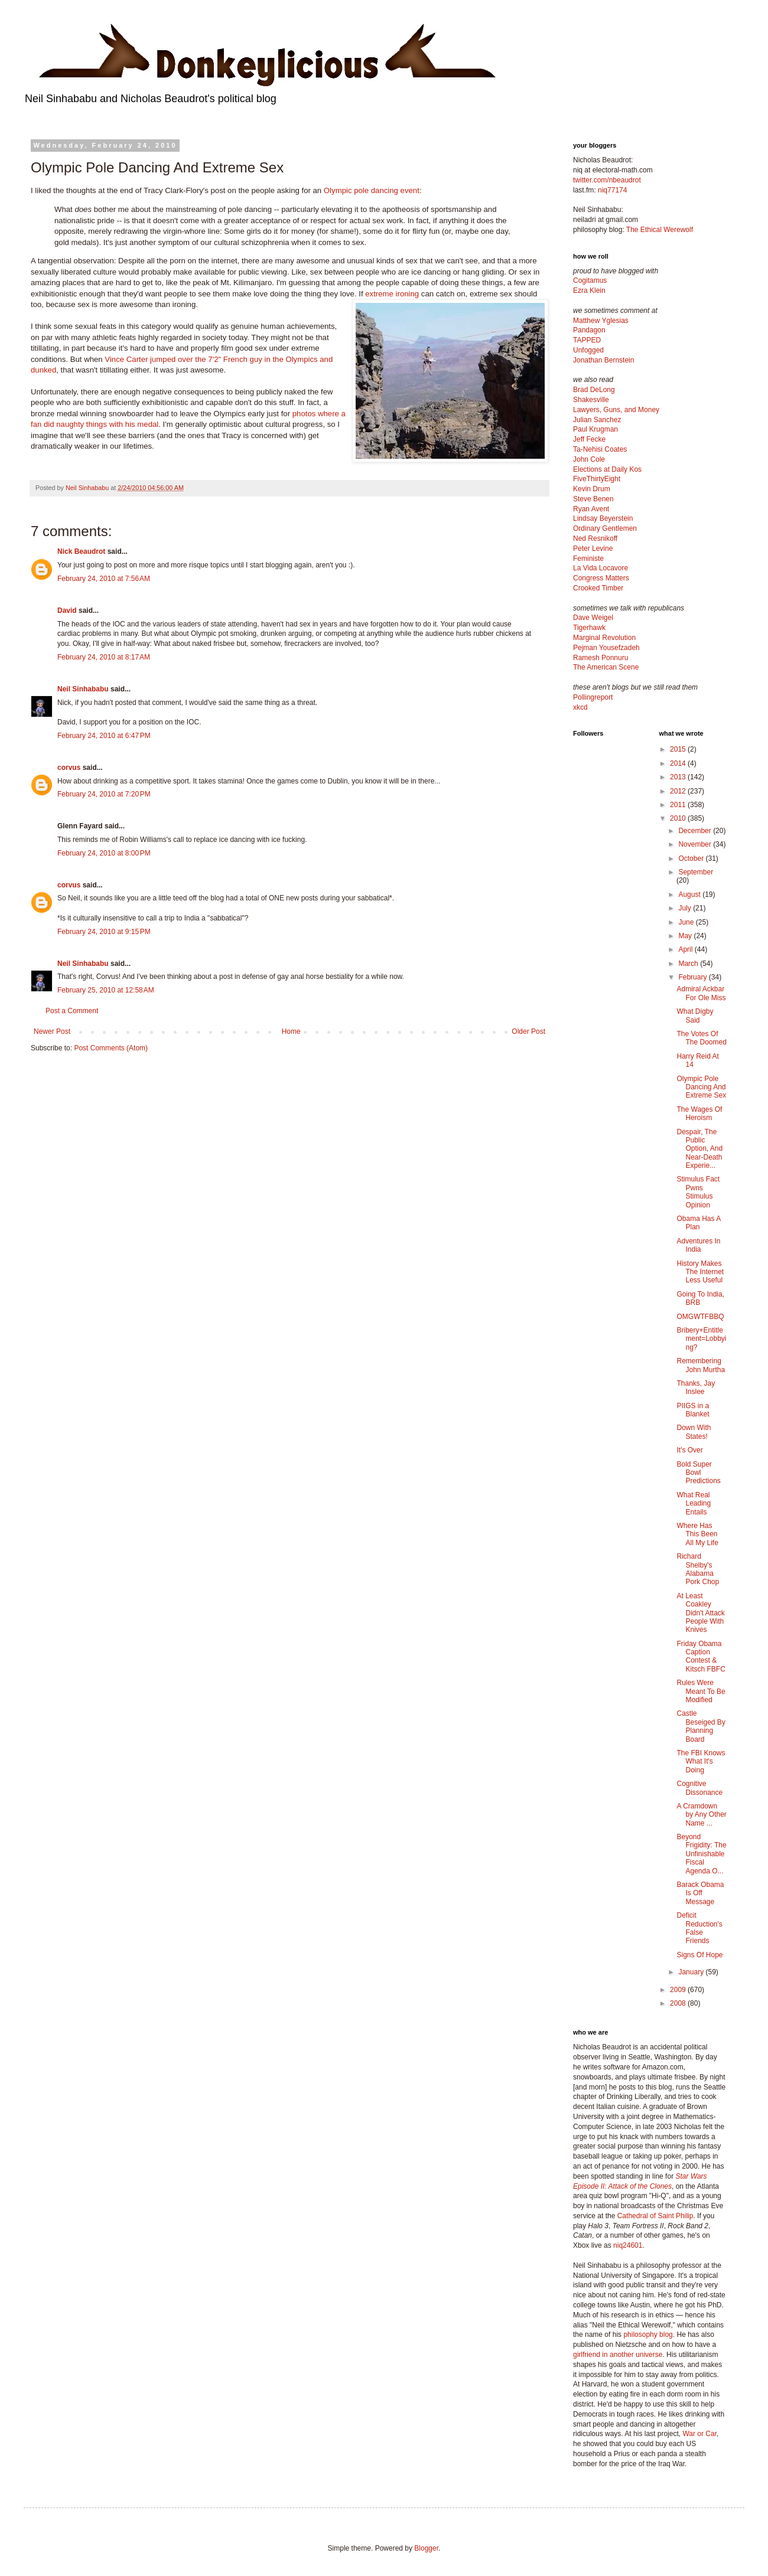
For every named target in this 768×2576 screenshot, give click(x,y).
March (689, 963)
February (693, 977)
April (686, 949)
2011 (679, 805)
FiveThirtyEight (596, 479)
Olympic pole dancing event (371, 190)
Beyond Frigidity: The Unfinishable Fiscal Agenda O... (701, 1854)
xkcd (580, 707)
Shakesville (591, 400)
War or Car (699, 2434)
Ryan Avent (591, 509)
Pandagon (589, 330)
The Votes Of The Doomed (701, 1038)
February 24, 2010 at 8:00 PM (104, 853)
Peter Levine (593, 548)
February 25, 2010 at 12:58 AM (105, 990)
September (695, 872)
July (685, 908)
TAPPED (587, 340)
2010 (679, 818)
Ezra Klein (589, 290)
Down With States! (693, 1432)
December (695, 831)
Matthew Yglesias (601, 320)
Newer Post (52, 1031)
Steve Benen (593, 499)
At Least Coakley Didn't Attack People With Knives (700, 1613)
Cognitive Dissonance (699, 1788)
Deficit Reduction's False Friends (699, 1928)
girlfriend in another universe (617, 2354)
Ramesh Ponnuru (600, 658)
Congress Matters (601, 578)
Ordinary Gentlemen (605, 528)
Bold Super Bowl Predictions (698, 1472)
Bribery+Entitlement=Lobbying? (701, 1338)
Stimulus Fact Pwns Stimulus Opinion (698, 1192)
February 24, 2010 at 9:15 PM (104, 932)
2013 (679, 777)
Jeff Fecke (589, 439)
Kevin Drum (591, 489)
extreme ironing (392, 293)
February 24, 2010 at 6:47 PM (104, 736)
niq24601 (627, 2245)
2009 (679, 1990)
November (695, 844)
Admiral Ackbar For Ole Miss (700, 993)
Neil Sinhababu (83, 689)
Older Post (528, 1031)
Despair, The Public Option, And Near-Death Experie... (699, 1149)
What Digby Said (694, 1015)
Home (291, 1031)
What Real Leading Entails (693, 1503)
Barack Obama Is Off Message (700, 1893)
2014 (679, 763)
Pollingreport (593, 697)
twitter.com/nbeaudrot (607, 180)
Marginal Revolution (604, 638)
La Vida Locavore (600, 568)
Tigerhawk (589, 627)
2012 (679, 791)
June (686, 922)
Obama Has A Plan (698, 1222)
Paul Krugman (595, 429)
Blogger (426, 2548)
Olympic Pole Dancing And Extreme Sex (701, 1087)
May (686, 936)
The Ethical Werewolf (659, 230)
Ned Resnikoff (595, 538)
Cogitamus (590, 280)
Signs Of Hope (699, 1955)
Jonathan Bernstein (603, 360)
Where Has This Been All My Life (697, 1534)
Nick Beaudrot (81, 551)
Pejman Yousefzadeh (606, 648)
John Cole (589, 459)
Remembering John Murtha (700, 1365)
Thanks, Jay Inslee (695, 1387)
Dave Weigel (593, 617)
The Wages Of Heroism (699, 1113)
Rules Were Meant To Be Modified (700, 1691)
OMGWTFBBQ (700, 1317)
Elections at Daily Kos (607, 469)
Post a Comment (71, 1011)
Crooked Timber (598, 588)
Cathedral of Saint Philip (655, 2216)
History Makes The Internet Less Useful (700, 1272)
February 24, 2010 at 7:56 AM (103, 578)
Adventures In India (698, 1245)
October (691, 858)
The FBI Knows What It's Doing (700, 1761)
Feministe (588, 558)
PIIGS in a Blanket (692, 1410)
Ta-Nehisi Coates (600, 449)
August (690, 894)
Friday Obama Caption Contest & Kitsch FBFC (700, 1656)
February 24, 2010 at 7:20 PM (104, 794)
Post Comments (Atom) (111, 1048)
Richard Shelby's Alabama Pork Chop (697, 1569)
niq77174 (612, 190)
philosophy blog (647, 2334)
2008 (679, 2003)
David (67, 610)
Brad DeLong (594, 390)
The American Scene (606, 667)
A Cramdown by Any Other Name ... (701, 1814)
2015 (679, 749)
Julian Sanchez (597, 420)
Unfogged (588, 350)
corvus (68, 767)
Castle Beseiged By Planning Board (700, 1726)
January (691, 1972)
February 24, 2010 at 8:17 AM (103, 657)
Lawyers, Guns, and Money (616, 410)
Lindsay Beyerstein (603, 518)
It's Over (689, 1450)
